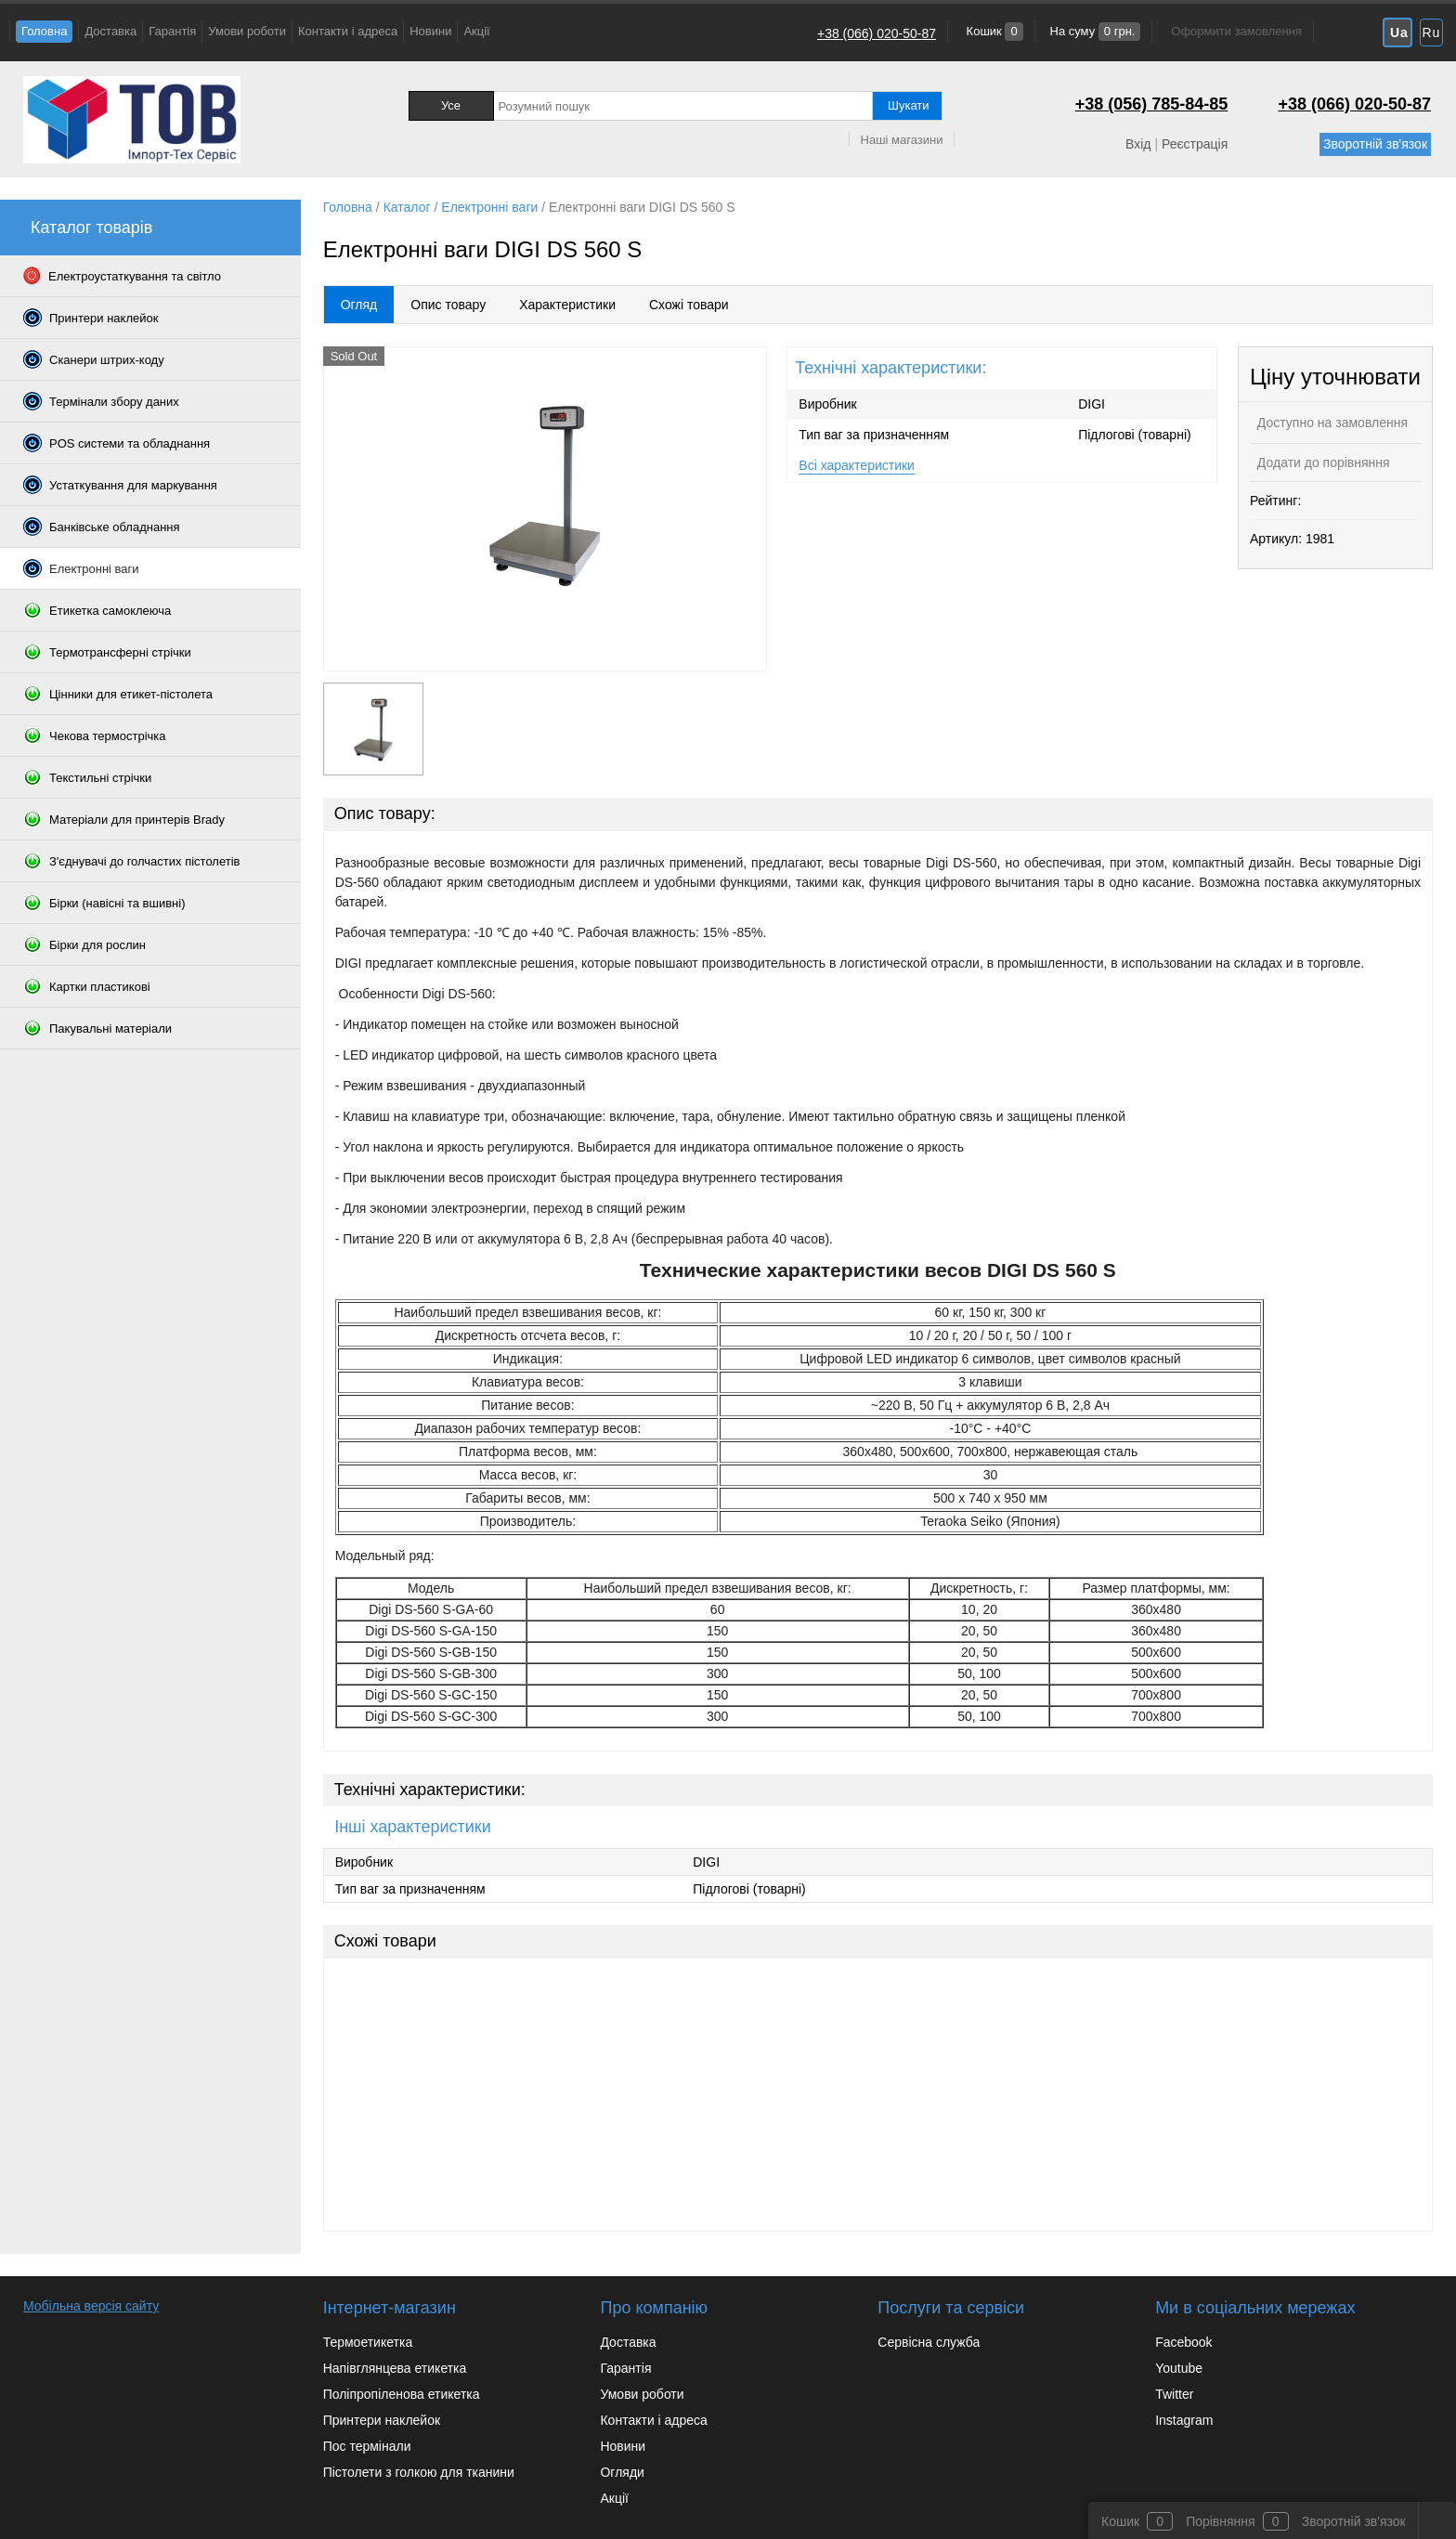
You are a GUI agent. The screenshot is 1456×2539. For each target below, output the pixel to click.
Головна (44, 31)
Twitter (1174, 2394)
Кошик (993, 31)
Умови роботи (247, 31)
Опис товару (448, 304)
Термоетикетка (368, 2342)
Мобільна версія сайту (91, 2305)
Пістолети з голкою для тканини (418, 2472)
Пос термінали (367, 2446)
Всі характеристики (857, 465)
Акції (476, 31)
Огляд (359, 304)
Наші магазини (902, 140)
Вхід (1137, 144)
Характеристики (567, 304)
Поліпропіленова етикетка (401, 2394)
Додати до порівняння (1322, 462)
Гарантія (172, 31)
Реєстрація (1195, 144)
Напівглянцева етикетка (395, 2368)
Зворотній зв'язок (1375, 144)
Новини (430, 31)
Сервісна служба (929, 2342)
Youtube (1178, 2368)
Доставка (110, 31)
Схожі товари (689, 304)
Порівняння (1220, 2521)
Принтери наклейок (381, 2420)
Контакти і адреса (347, 31)
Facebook (1183, 2342)
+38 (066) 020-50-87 (876, 33)
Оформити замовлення (1236, 31)
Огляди (622, 2472)
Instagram (1184, 2420)
